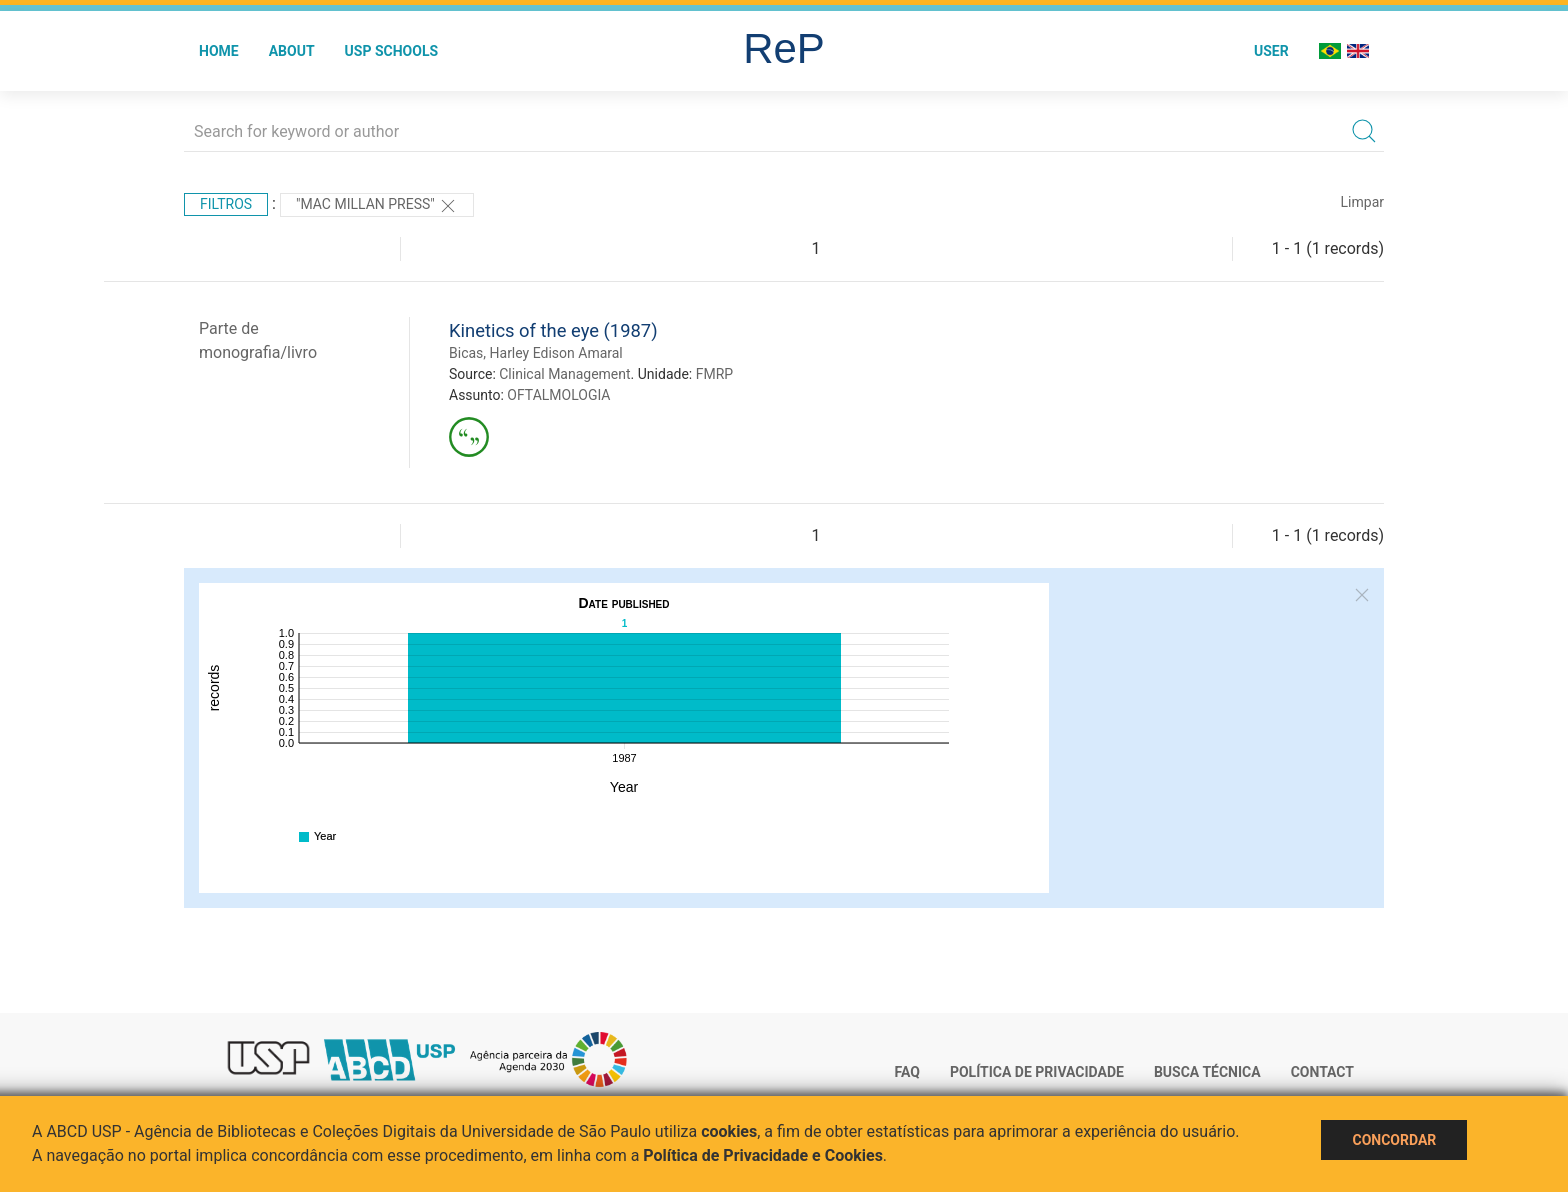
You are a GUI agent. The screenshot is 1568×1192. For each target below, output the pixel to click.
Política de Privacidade (1037, 1072)
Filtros (226, 204)
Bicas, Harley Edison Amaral (536, 353)
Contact (1322, 1072)
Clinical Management (564, 374)
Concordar (1394, 1140)
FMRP (714, 374)
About (292, 51)
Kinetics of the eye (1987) (553, 330)
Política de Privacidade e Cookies (763, 1155)
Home (219, 51)
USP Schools (392, 51)
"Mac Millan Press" (377, 206)
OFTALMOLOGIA (558, 395)
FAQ (907, 1072)
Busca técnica (1207, 1072)
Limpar (1362, 202)
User (1271, 51)
